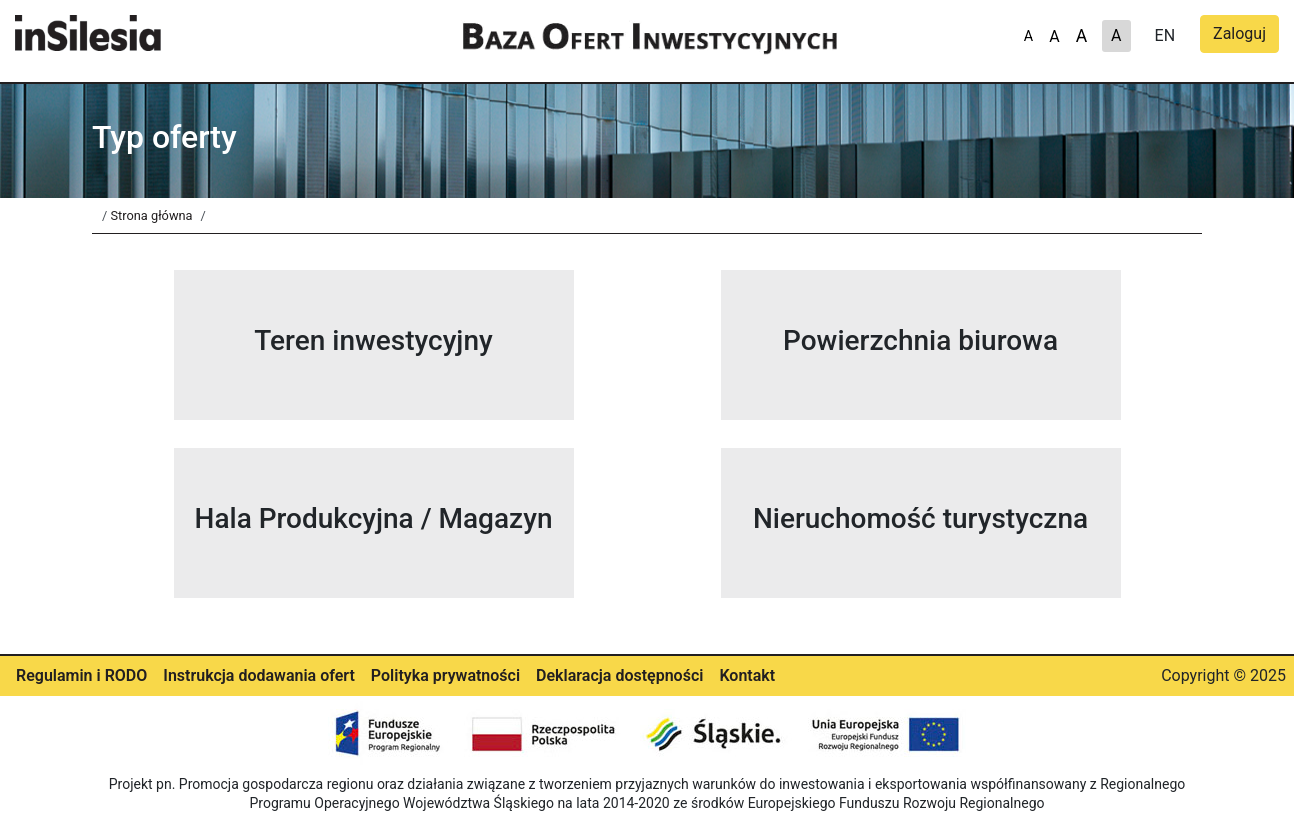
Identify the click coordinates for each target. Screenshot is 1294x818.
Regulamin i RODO (81, 675)
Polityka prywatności (445, 675)
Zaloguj (1239, 33)
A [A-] (1081, 36)
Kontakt (747, 675)
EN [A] (1165, 35)
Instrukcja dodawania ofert (259, 675)
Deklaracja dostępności (619, 675)
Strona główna (151, 215)
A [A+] (1028, 36)
